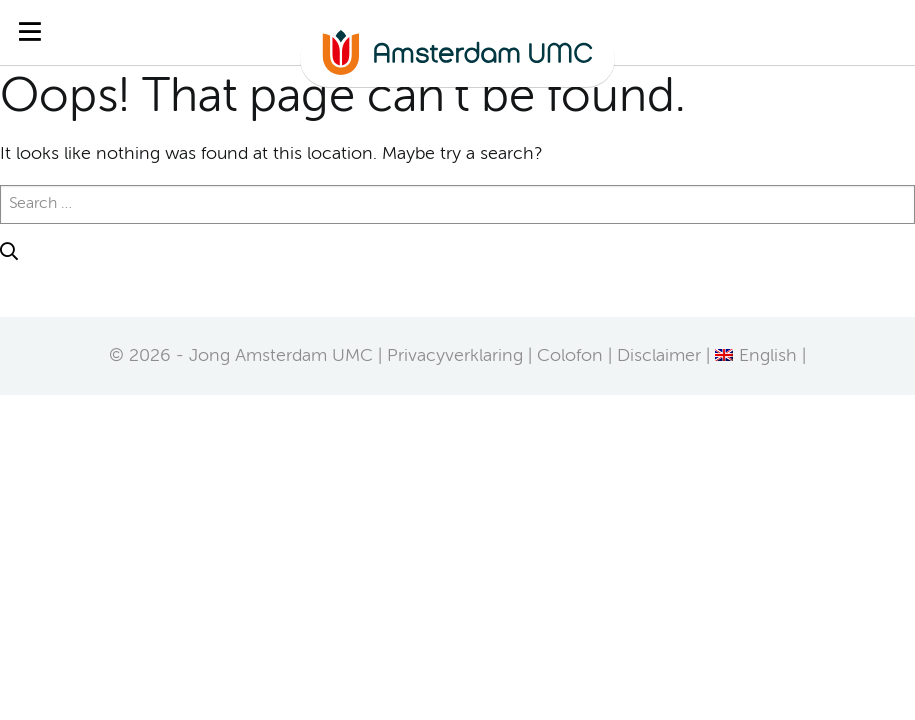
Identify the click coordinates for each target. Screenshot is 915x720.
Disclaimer (659, 356)
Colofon (570, 356)
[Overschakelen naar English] (755, 356)
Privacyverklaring (455, 356)
